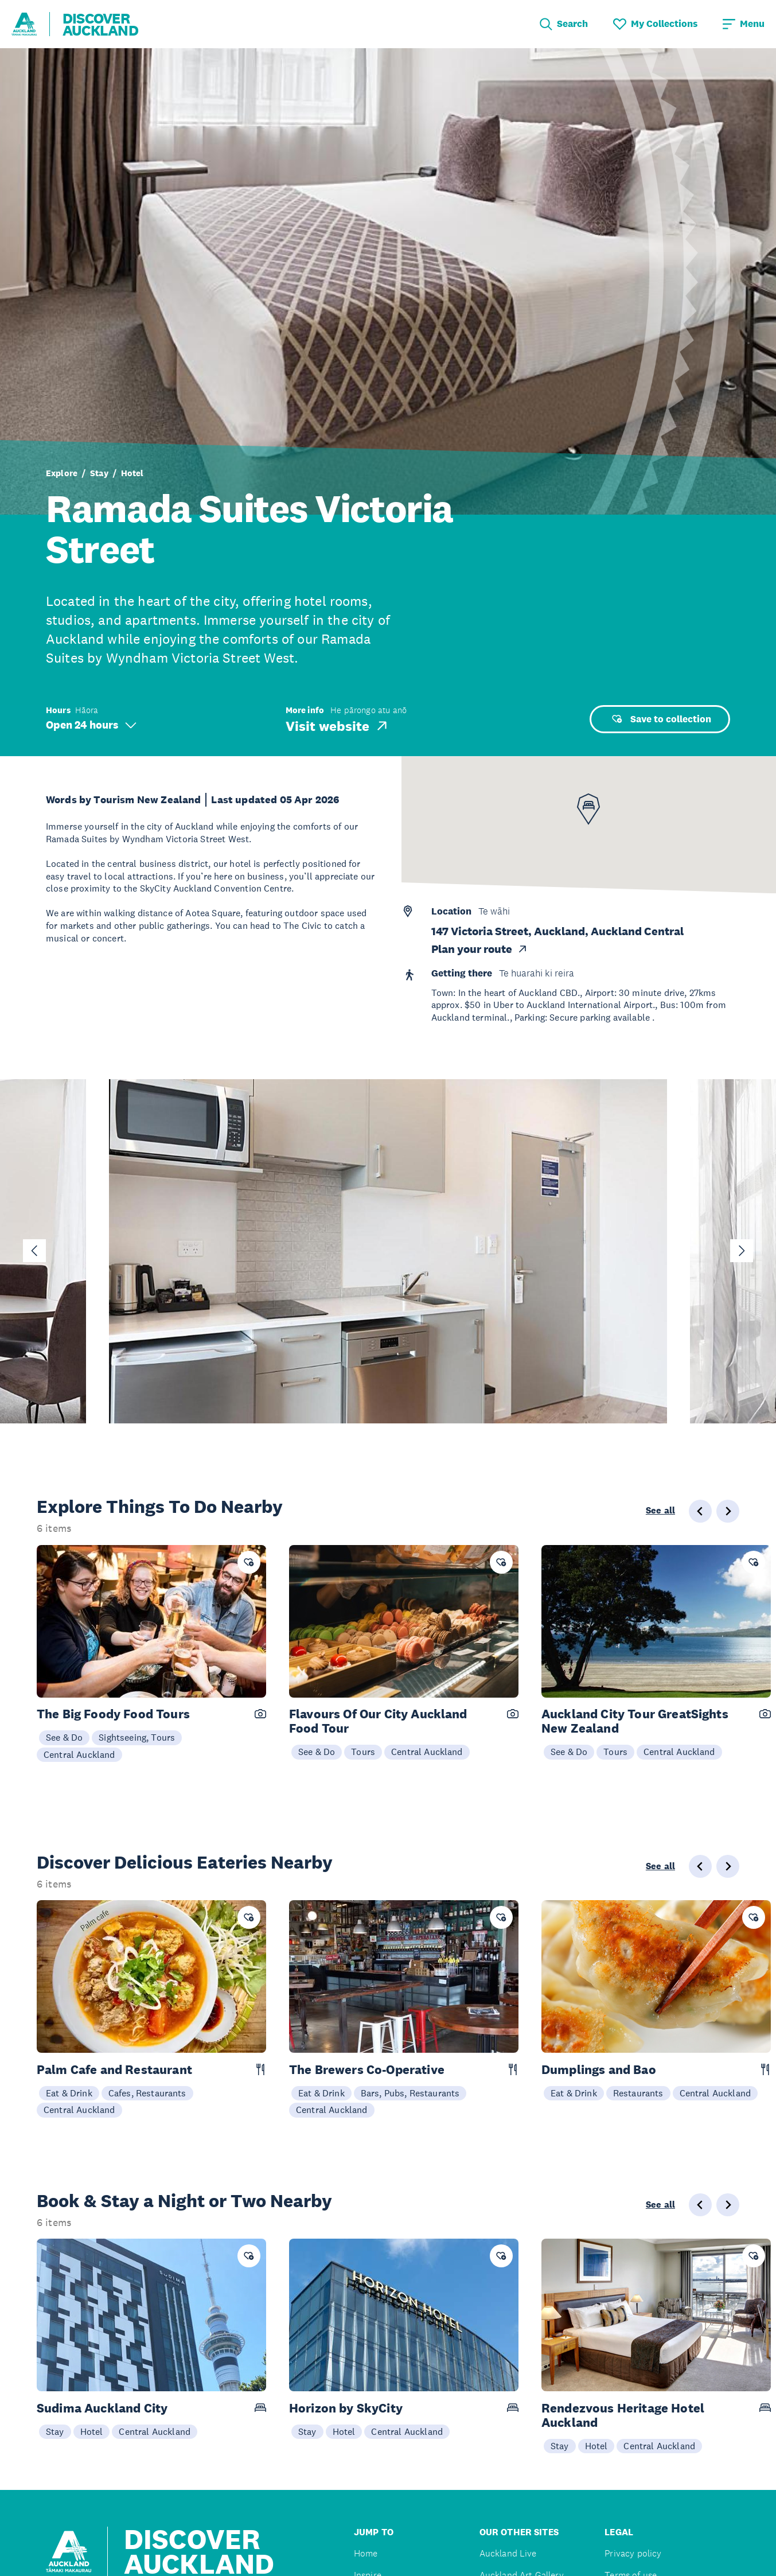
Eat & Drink (69, 2093)
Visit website (337, 725)
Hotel (132, 473)
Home (366, 2553)
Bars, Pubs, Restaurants (410, 2093)
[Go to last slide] (34, 1250)
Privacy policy (633, 2553)
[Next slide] (741, 1250)
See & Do (64, 1737)
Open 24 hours (91, 724)
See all (660, 1510)
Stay (99, 473)
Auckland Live (508, 2553)
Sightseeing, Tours (137, 1737)
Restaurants (638, 2093)
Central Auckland (79, 1754)
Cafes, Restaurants (147, 2093)
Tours (363, 1751)
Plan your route (479, 949)
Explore (61, 473)
